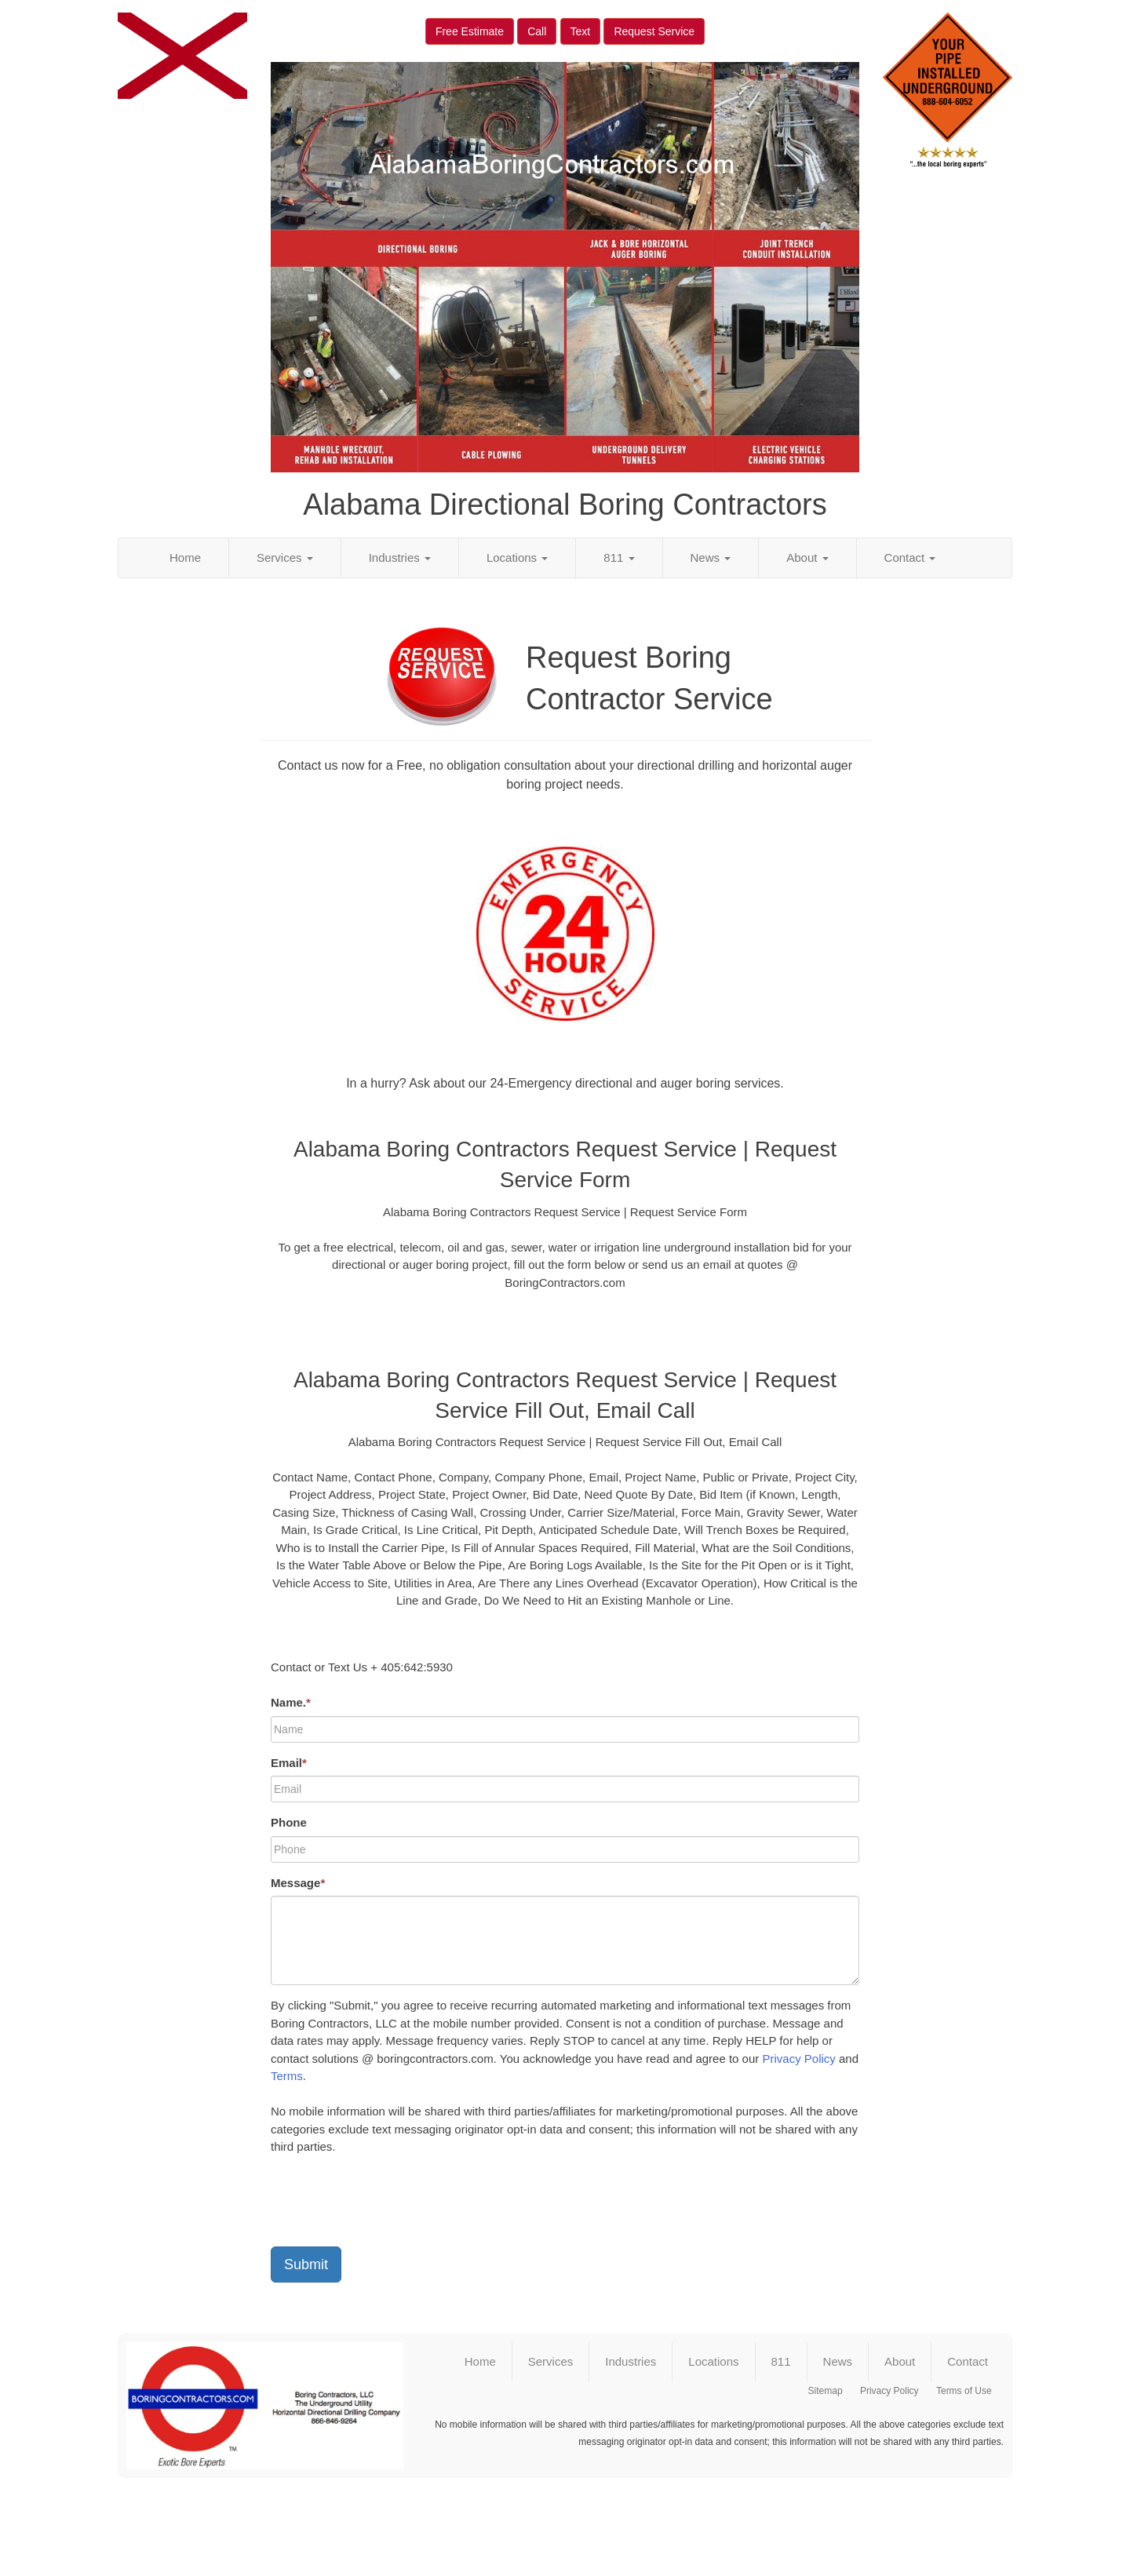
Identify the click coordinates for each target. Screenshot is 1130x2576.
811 (618, 557)
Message (298, 1882)
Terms (287, 2075)
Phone (289, 1822)
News (711, 557)
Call (536, 31)
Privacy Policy (798, 2058)
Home (185, 557)
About (807, 557)
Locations (517, 557)
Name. (291, 1702)
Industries (400, 557)
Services (285, 557)
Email (289, 1762)
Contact (910, 557)
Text (580, 31)
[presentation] (390, 2204)
